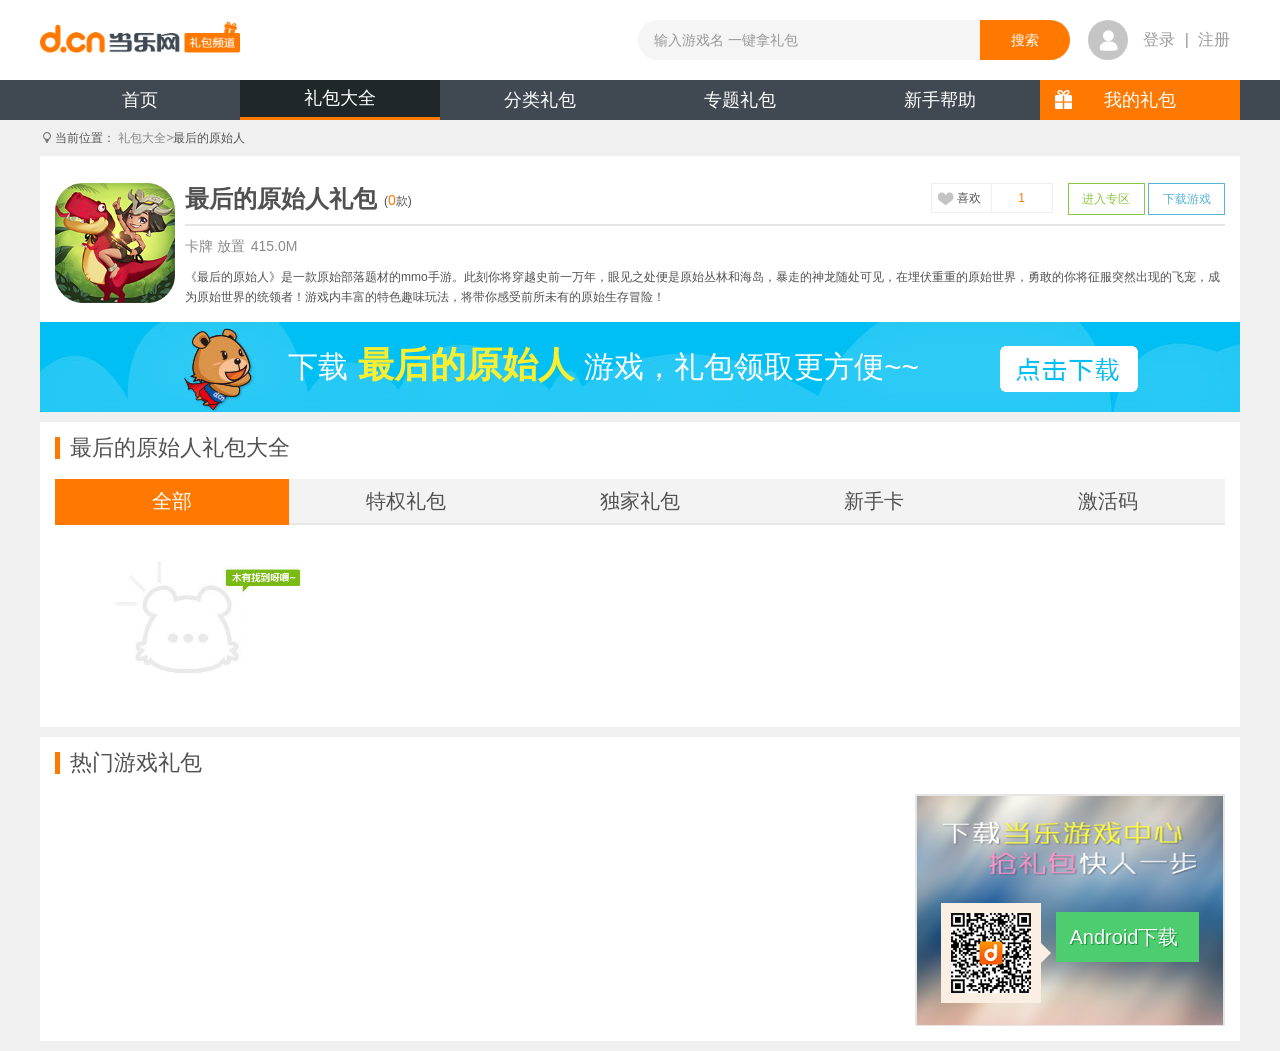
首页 (140, 100)
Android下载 (1124, 937)
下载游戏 (1187, 199)
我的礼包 (1140, 100)
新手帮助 (940, 100)
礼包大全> (145, 138)
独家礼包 (640, 501)
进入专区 (1106, 199)
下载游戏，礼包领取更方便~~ (603, 365)
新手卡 (874, 501)
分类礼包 (540, 100)
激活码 (1108, 501)
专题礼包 (740, 100)
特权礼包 (406, 501)
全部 (172, 501)
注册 (1214, 39)
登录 (1159, 39)
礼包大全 (340, 98)
